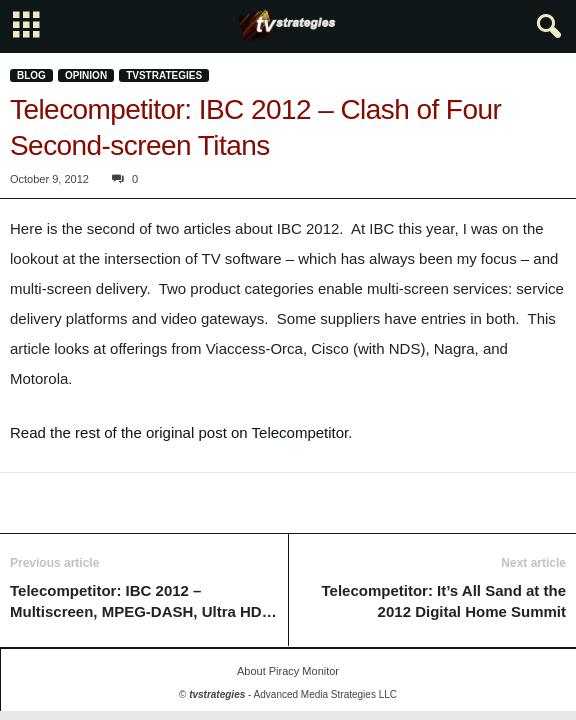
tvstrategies (164, 75)
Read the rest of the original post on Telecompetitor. (181, 432)
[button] (545, 27)
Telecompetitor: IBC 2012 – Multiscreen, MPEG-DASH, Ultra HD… (143, 601)
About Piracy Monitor (288, 671)
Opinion (86, 75)
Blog (31, 75)
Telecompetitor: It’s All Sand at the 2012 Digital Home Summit (444, 601)
